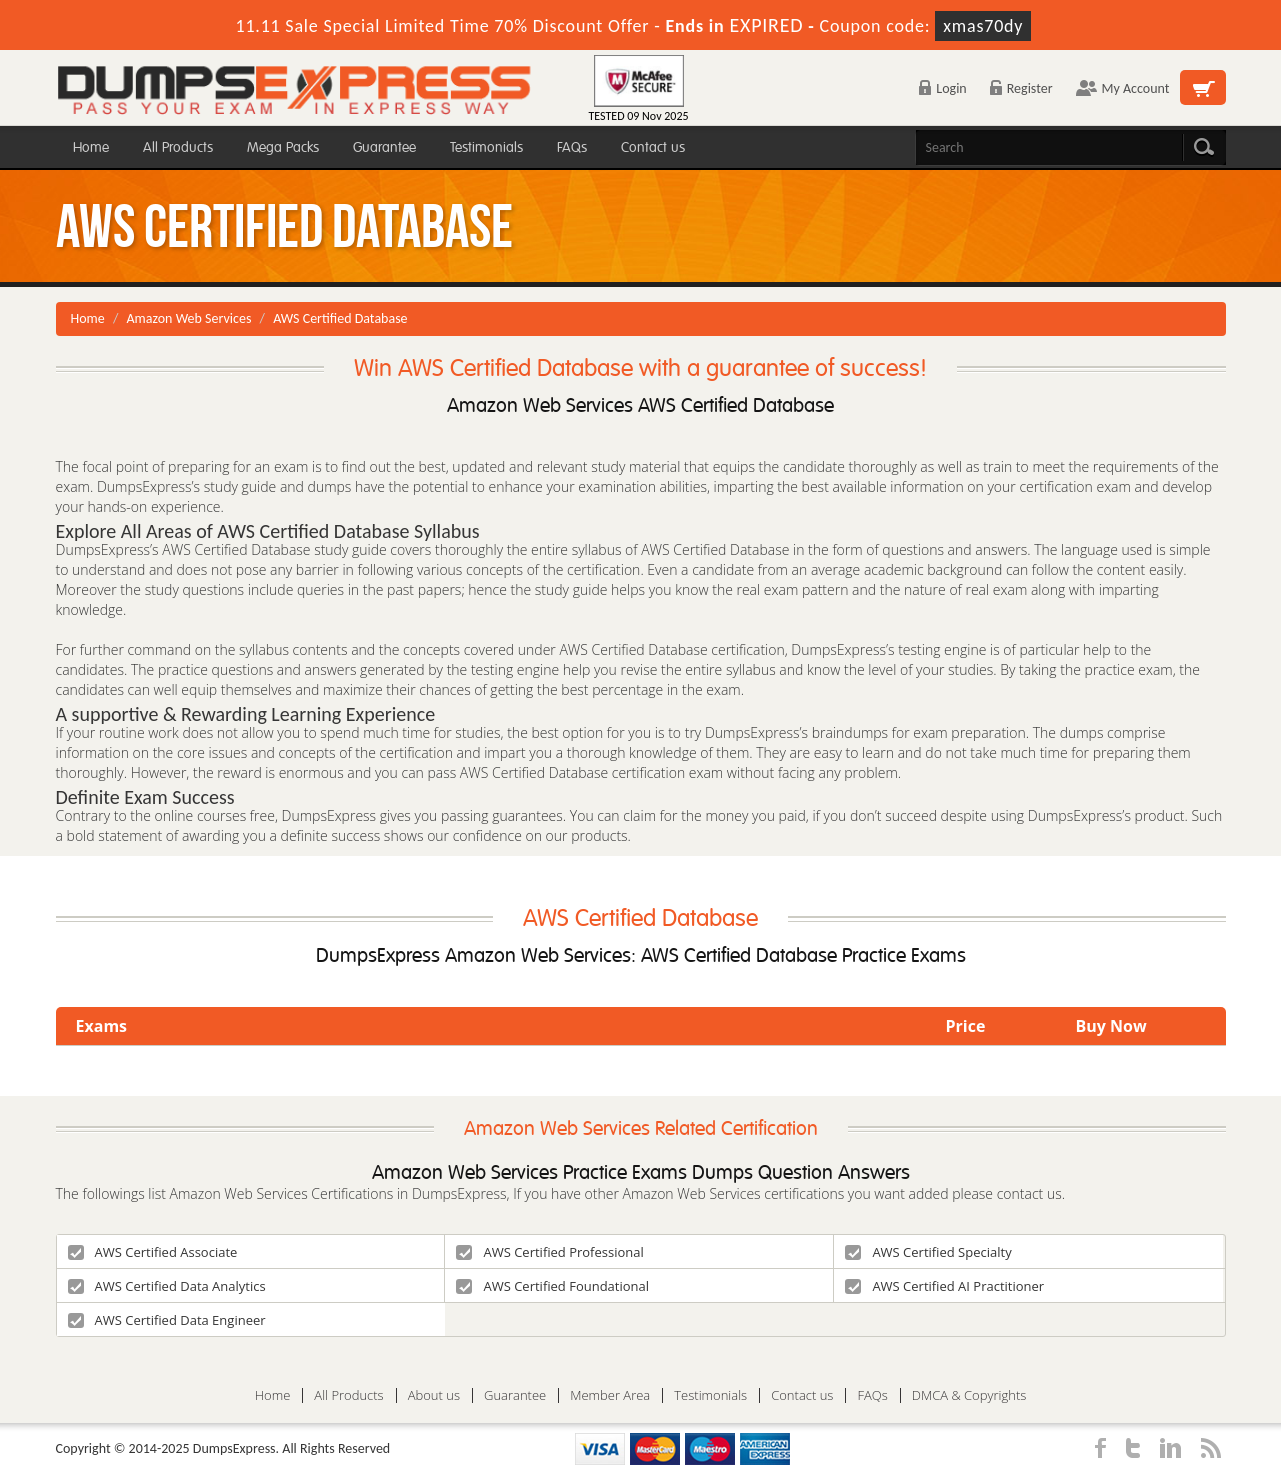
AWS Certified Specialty (928, 1252)
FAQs (572, 147)
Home (91, 147)
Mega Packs (283, 147)
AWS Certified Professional (549, 1252)
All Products (178, 147)
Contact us (653, 147)
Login (942, 88)
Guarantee (384, 147)
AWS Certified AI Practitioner (944, 1286)
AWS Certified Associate (153, 1252)
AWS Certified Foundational (552, 1286)
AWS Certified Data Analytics (167, 1286)
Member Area (610, 1395)
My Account (1123, 88)
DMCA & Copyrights (969, 1395)
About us (434, 1395)
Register (1021, 88)
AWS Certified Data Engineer (167, 1320)
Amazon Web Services (189, 318)
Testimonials (486, 147)
